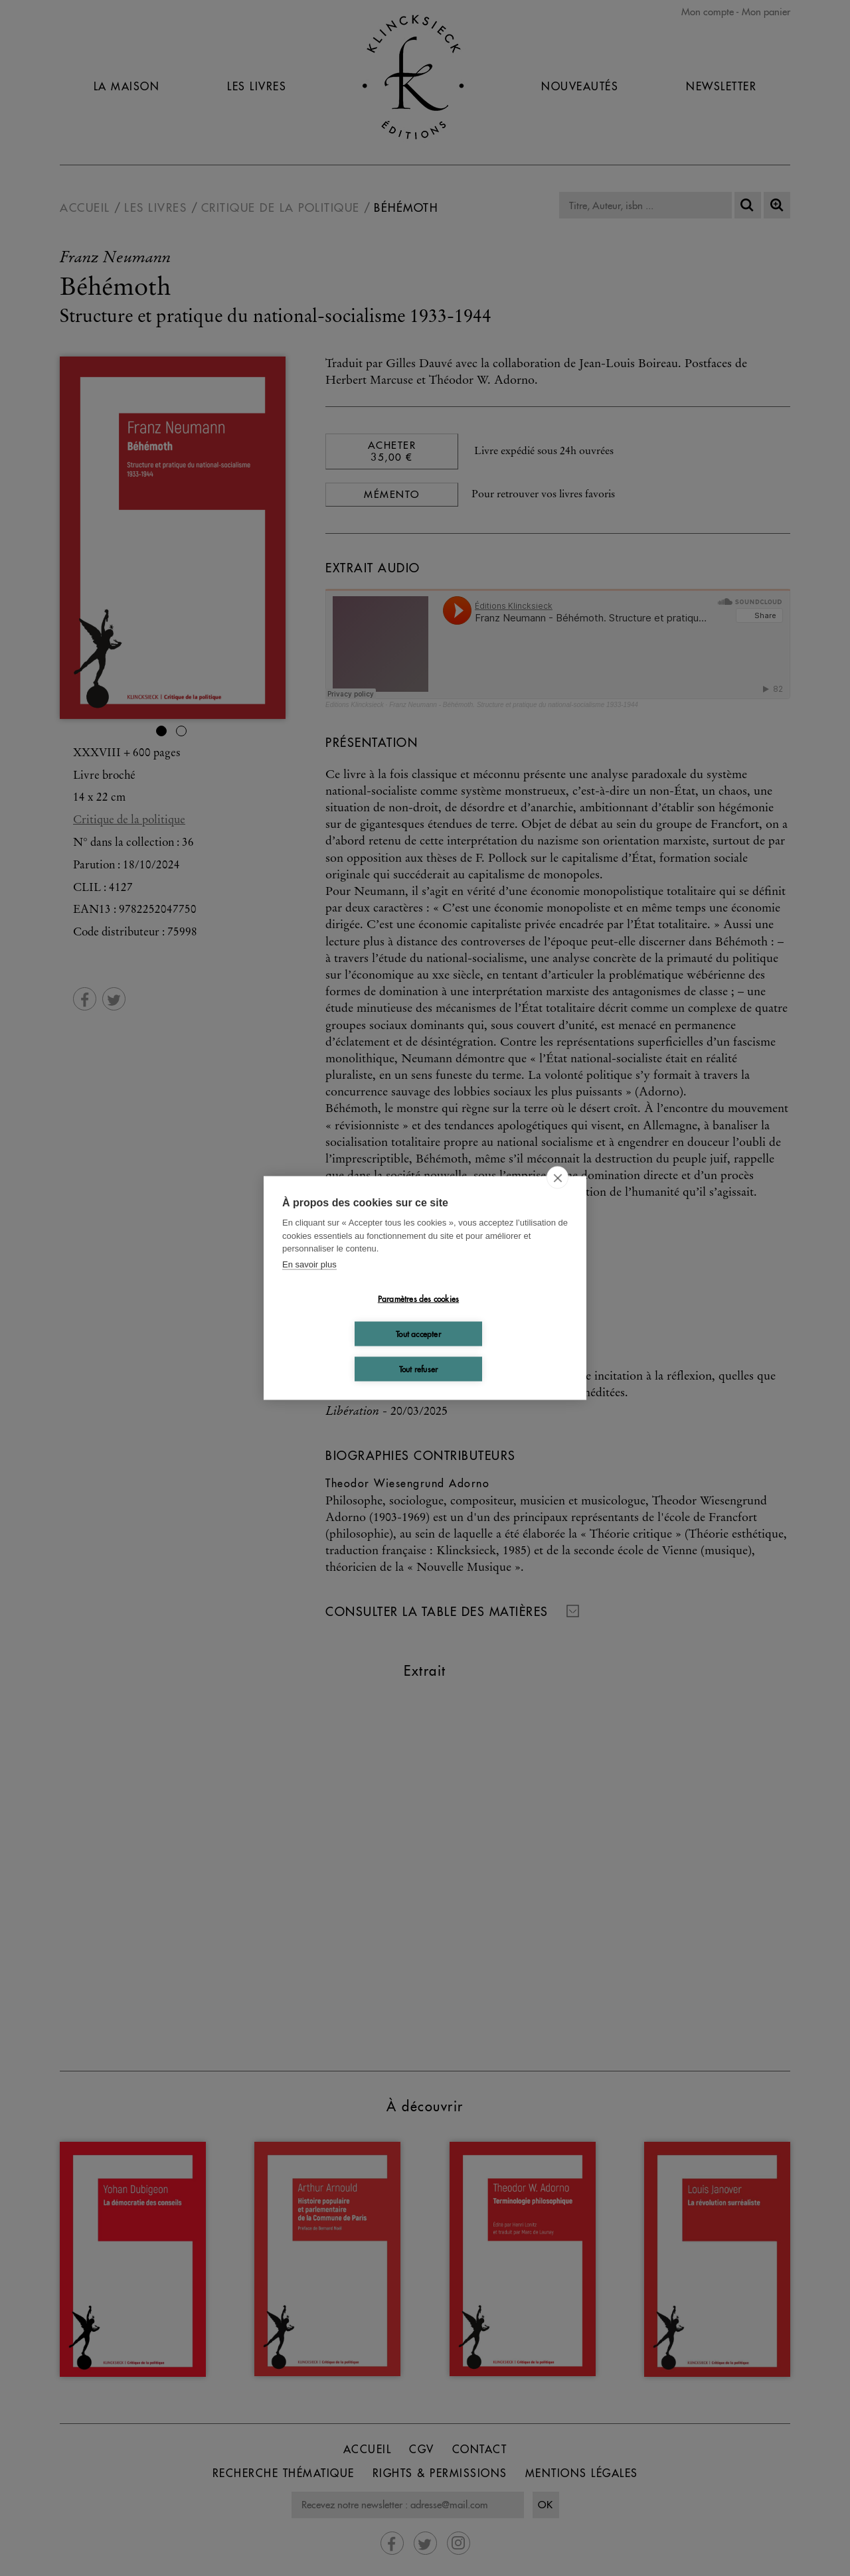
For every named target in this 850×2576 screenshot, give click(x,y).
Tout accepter (418, 1333)
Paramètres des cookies (418, 1298)
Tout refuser (418, 1369)
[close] (557, 1178)
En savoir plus (309, 1264)
